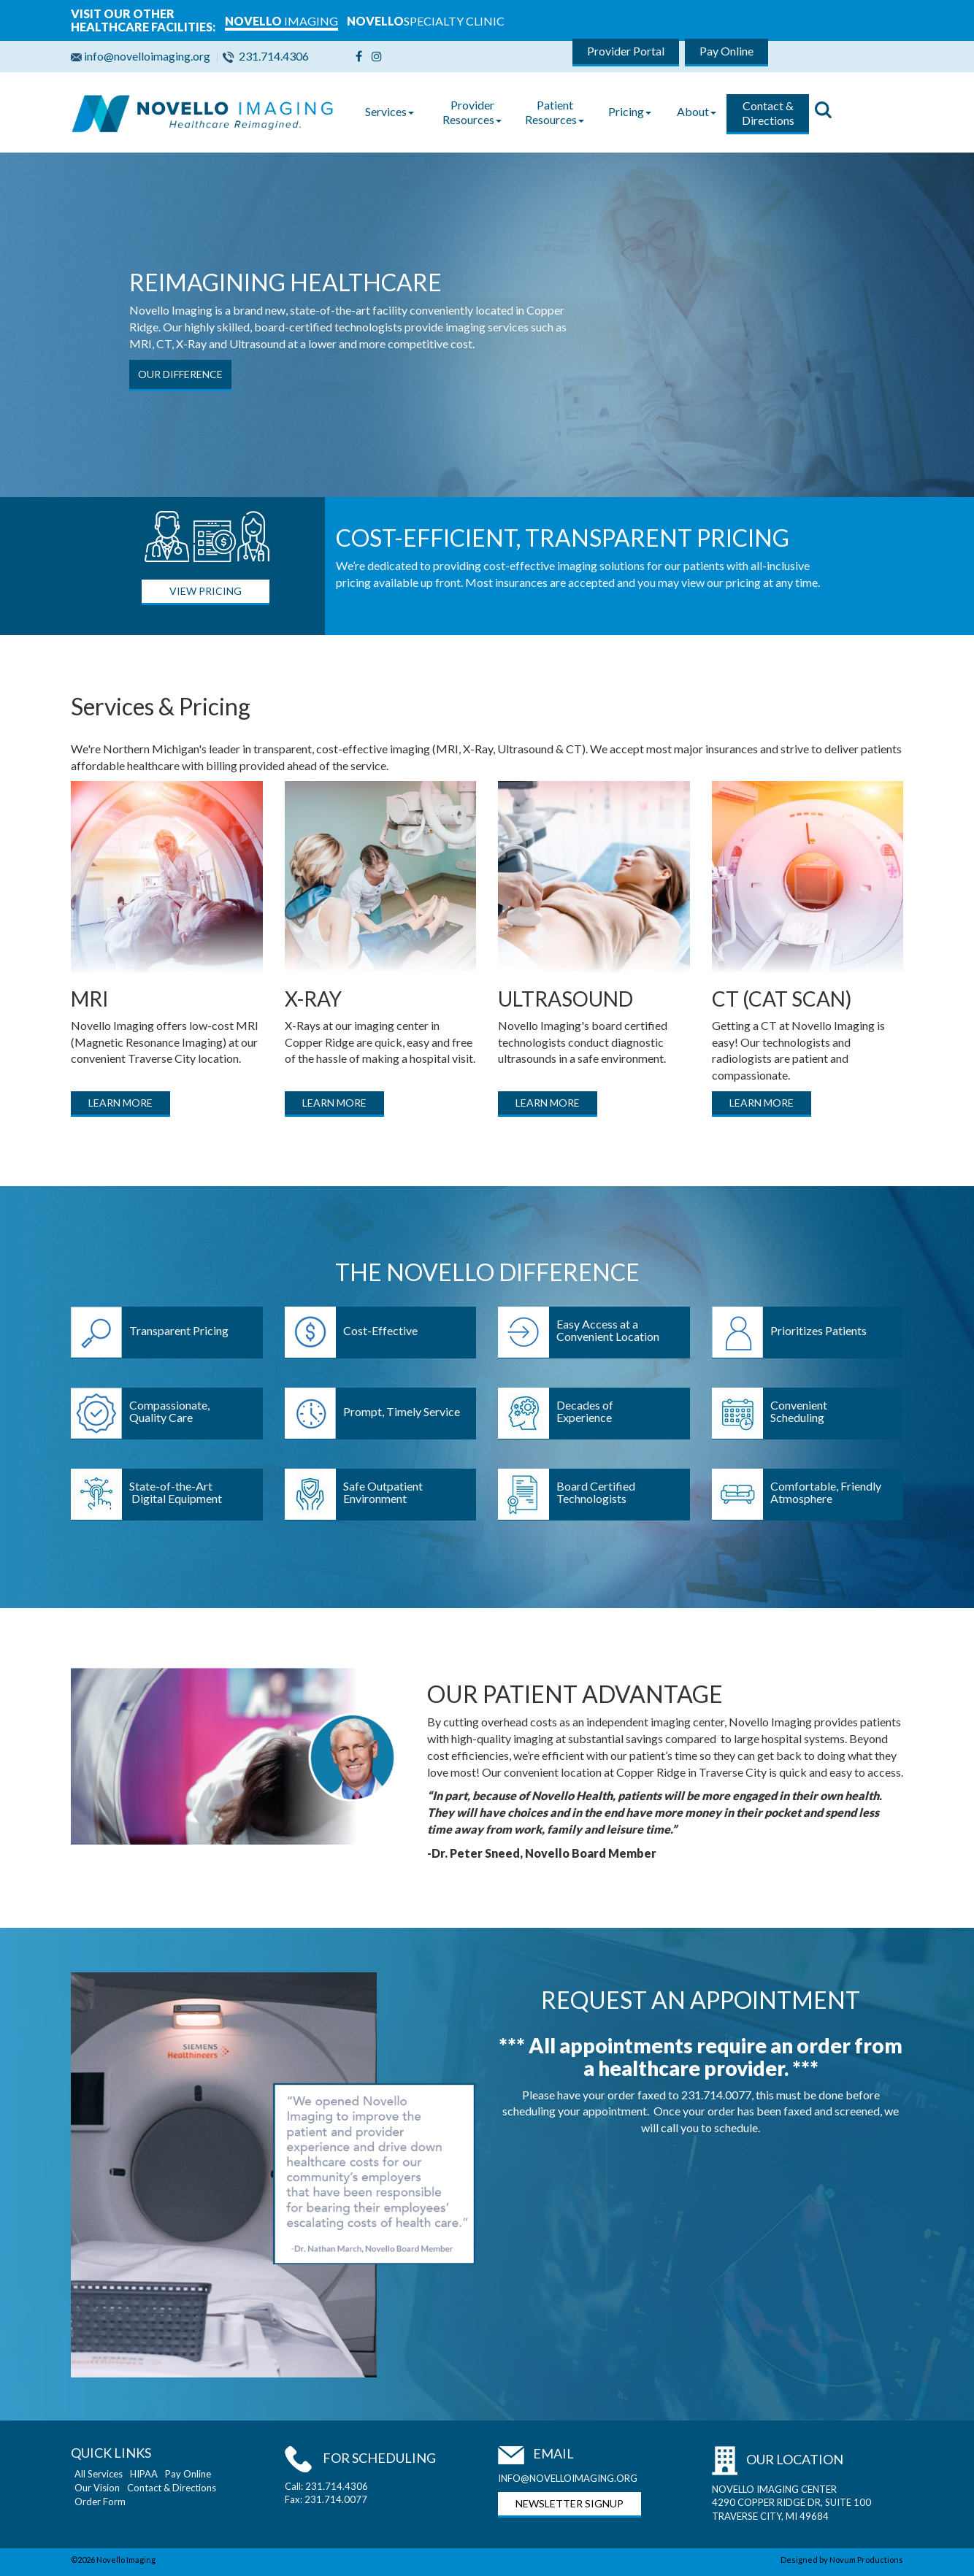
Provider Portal (625, 51)
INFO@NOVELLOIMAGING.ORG (567, 2478)
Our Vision (97, 2488)
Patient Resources (554, 112)
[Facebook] (359, 56)
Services (389, 111)
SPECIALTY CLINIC (426, 21)
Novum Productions (866, 2559)
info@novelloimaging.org (143, 56)
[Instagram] (377, 56)
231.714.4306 (267, 56)
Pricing (629, 111)
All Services (98, 2474)
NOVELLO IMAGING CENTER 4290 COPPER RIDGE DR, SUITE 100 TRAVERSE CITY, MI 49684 (791, 2502)
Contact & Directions (768, 113)
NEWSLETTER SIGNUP (569, 2503)
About (696, 111)
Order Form (100, 2501)
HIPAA (144, 2474)
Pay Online (726, 51)
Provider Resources (472, 112)
